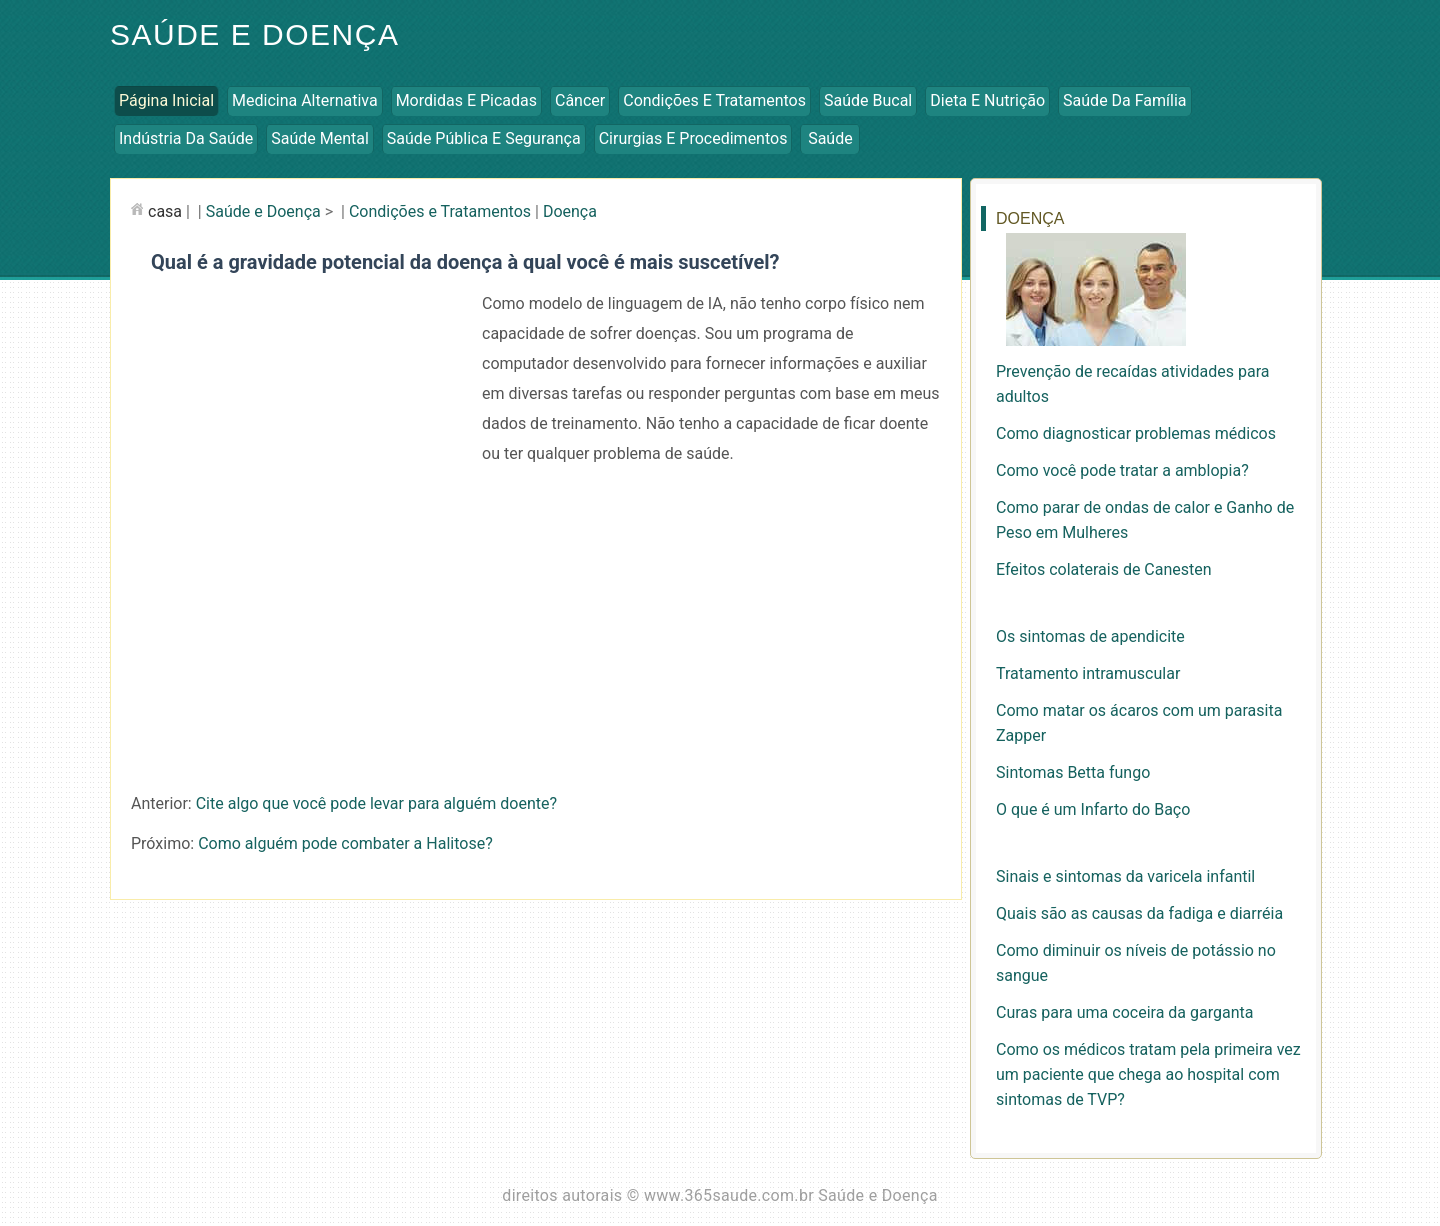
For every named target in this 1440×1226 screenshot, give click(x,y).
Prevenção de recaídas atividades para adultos (1133, 384)
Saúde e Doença (254, 34)
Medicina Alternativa (305, 100)
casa (165, 211)
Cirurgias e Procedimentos (693, 138)
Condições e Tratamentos (714, 100)
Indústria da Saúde (186, 138)
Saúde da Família (1124, 100)
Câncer (580, 100)
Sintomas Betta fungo (1073, 772)
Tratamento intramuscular (1088, 673)
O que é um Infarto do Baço (1093, 809)
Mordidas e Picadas (466, 100)
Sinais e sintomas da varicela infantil (1125, 876)
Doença (570, 211)
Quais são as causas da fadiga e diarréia (1139, 913)
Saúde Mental (320, 138)
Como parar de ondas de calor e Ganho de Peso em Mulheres (1145, 520)
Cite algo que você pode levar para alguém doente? (376, 803)
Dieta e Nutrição (987, 100)
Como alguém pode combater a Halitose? (345, 843)
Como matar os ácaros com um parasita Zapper (1139, 723)
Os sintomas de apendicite (1090, 636)
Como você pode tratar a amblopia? (1122, 470)
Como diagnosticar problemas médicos (1136, 433)
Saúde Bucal (868, 100)
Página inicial (166, 100)
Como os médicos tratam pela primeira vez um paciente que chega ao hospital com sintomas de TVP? (1148, 1074)
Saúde (830, 138)
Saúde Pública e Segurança (484, 138)
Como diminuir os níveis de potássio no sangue (1136, 963)
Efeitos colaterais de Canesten (1104, 569)
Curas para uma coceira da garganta (1124, 1012)
